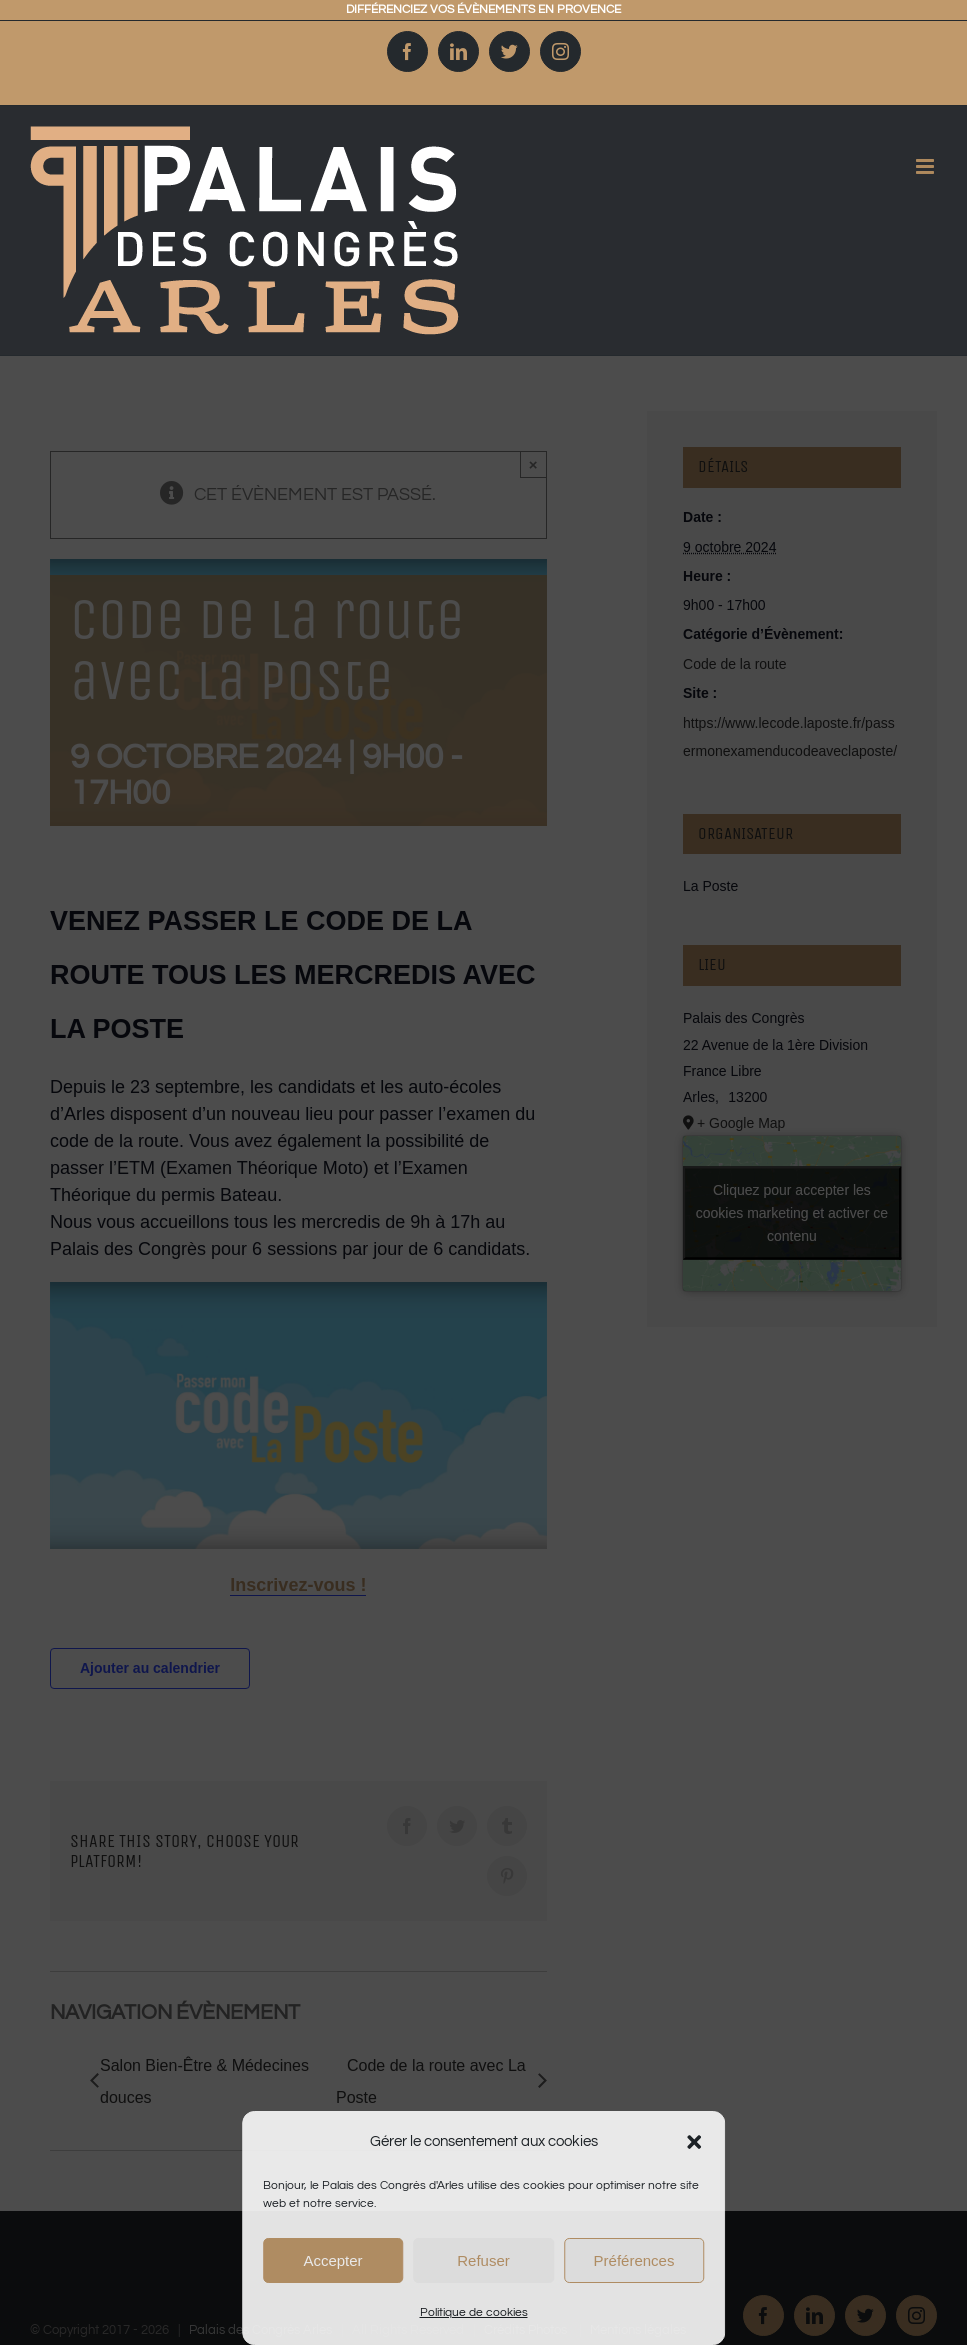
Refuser (483, 2260)
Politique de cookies (474, 2312)
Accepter (332, 2260)
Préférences (634, 2260)
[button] (694, 2142)
